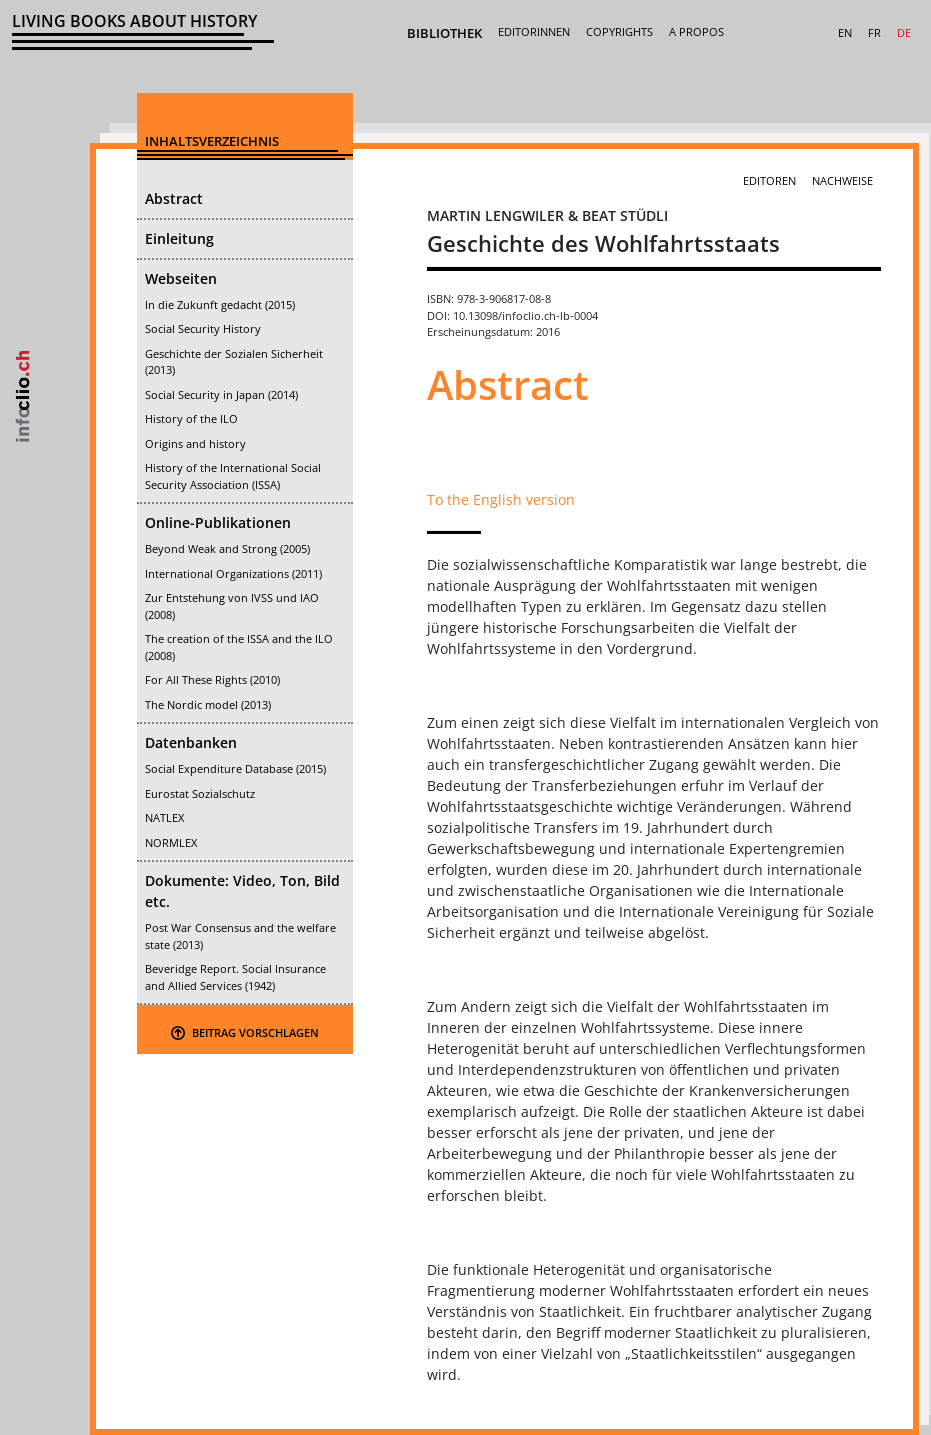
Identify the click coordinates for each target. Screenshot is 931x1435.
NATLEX (164, 817)
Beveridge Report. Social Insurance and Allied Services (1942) (235, 977)
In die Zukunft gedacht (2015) (220, 304)
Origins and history (195, 443)
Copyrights (619, 31)
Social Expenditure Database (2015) (235, 768)
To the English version (501, 499)
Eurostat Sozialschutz (200, 793)
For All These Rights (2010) (212, 679)
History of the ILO (191, 418)
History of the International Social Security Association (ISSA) (233, 476)
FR (874, 32)
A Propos (696, 31)
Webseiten (181, 278)
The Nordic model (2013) (208, 704)
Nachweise (842, 180)
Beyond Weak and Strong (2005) (227, 548)
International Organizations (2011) (233, 573)
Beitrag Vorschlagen (245, 1032)
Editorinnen (534, 31)
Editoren (769, 180)
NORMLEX (171, 842)
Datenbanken (191, 742)
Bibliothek (444, 33)
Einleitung (179, 238)
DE (904, 32)
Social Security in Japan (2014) (221, 394)
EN (845, 32)
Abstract (174, 198)
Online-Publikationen (218, 522)
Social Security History (203, 328)
